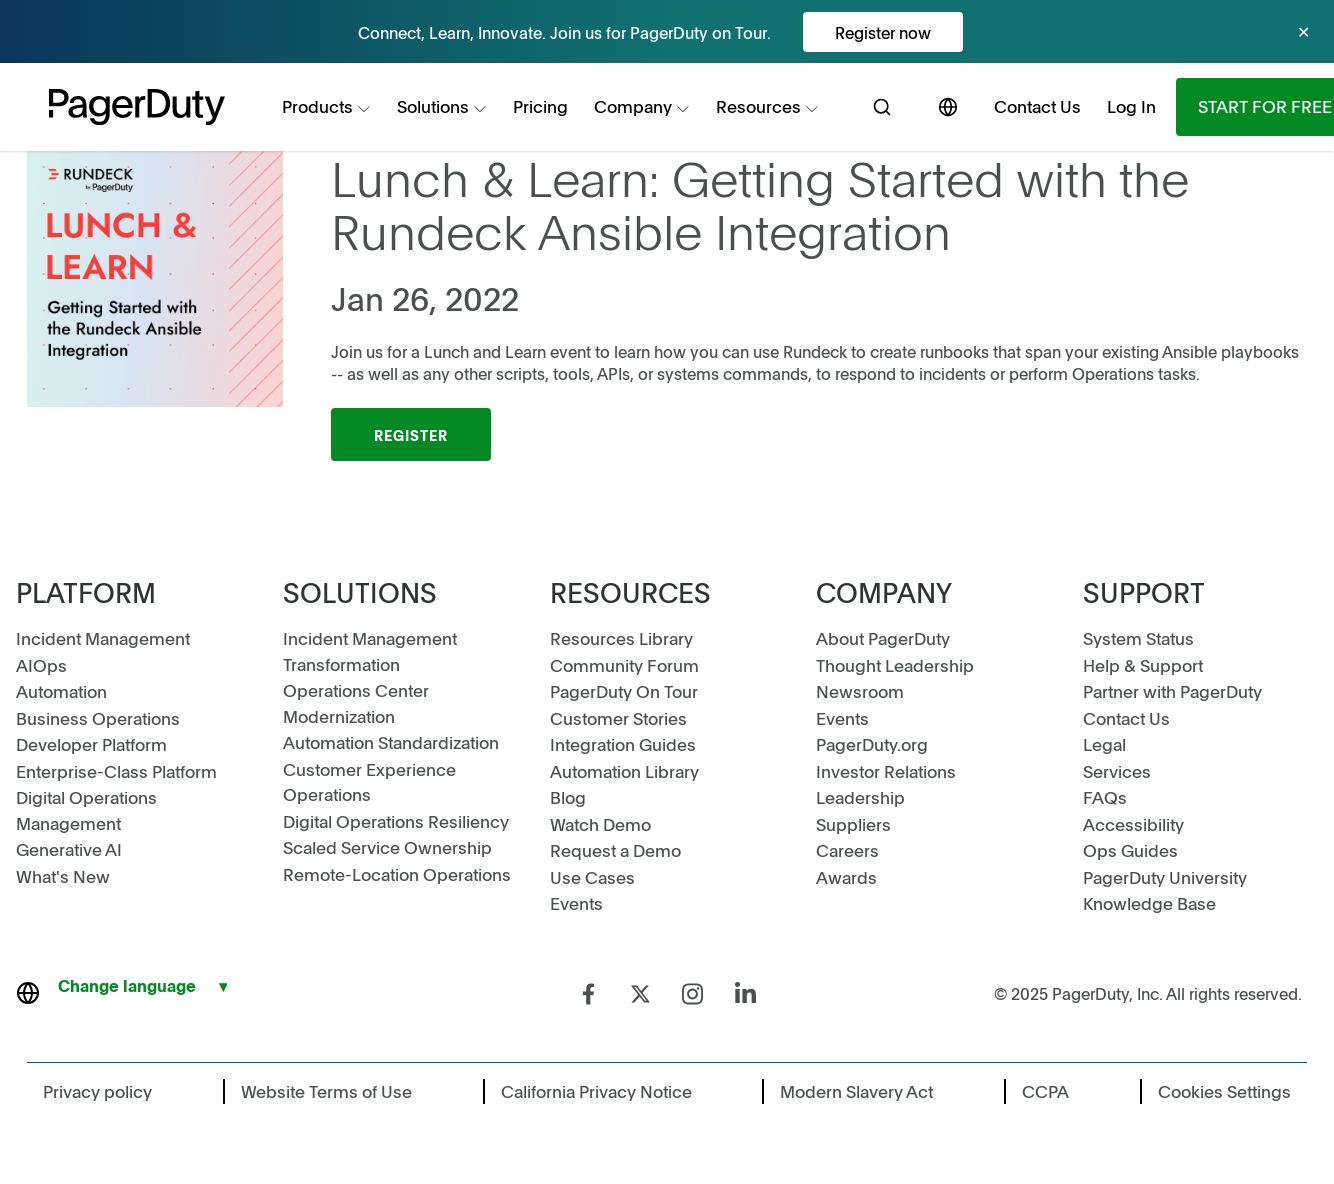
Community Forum (624, 665)
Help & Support (1143, 665)
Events (576, 903)
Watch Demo (600, 824)
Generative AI (69, 849)
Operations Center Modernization (356, 703)
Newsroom (860, 691)
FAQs (1105, 797)
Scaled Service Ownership (387, 847)
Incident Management (103, 638)
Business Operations (98, 718)
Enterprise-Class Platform (116, 771)
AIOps (41, 665)
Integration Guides (623, 744)
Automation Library (624, 771)
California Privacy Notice (596, 1091)
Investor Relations (886, 771)
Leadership (860, 797)
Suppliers (853, 824)
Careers (847, 850)
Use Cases (592, 877)
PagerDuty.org (872, 744)
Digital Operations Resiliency (396, 821)
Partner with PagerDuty (1172, 691)
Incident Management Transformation (370, 651)
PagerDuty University (1165, 877)
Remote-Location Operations (397, 874)
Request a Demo (615, 850)
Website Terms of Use (326, 1091)
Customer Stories (618, 718)
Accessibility (1133, 824)
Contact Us (1126, 718)
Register (411, 435)
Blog (568, 797)
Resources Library (621, 638)
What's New (63, 876)
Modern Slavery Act (856, 1091)
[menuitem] (326, 107)
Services (1117, 771)
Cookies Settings (1224, 1091)
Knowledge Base (1149, 903)
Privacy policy (97, 1091)
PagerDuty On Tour (624, 691)
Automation (61, 691)
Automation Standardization (391, 742)
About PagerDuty (883, 638)
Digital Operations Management (86, 810)
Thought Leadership (895, 665)
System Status (1138, 638)
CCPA (1045, 1091)
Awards (846, 877)
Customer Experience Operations (369, 782)
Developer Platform (91, 744)
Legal (1104, 744)
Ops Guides (1130, 850)
